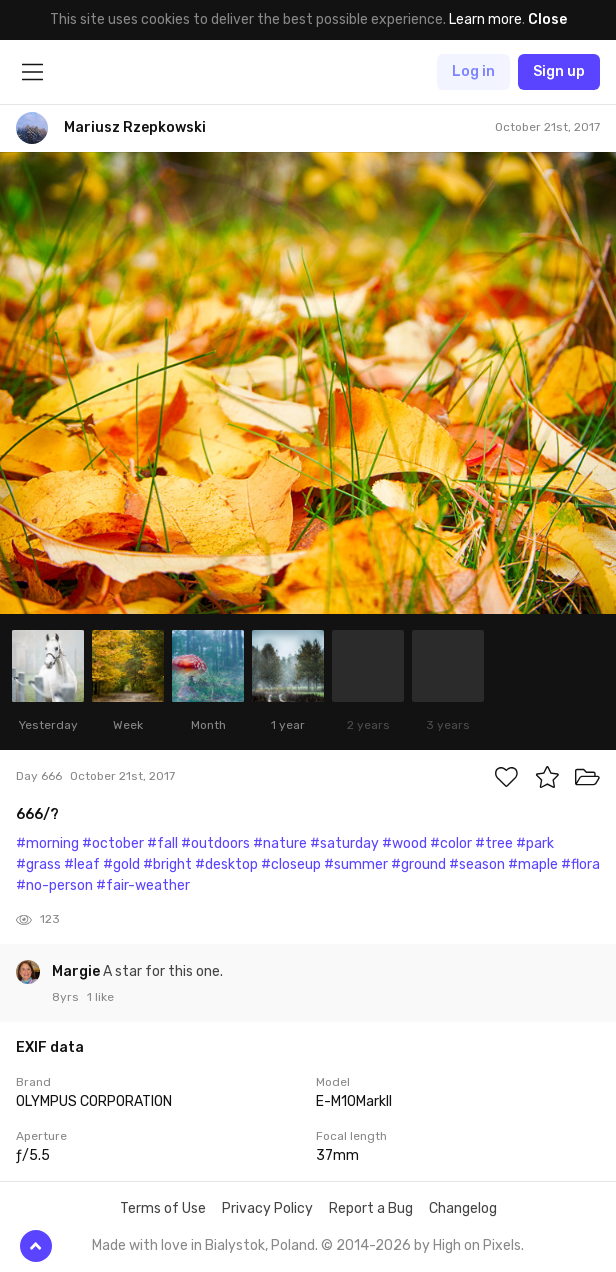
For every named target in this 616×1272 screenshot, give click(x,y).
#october (113, 843)
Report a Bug (371, 1208)
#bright (167, 864)
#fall (162, 843)
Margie (77, 971)
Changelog (463, 1208)
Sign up (559, 71)
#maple (533, 864)
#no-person (54, 885)
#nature (280, 843)
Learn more (485, 19)
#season (477, 864)
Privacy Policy (267, 1208)
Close (547, 19)
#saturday (344, 843)
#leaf (82, 864)
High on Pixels (477, 1245)
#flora (580, 864)
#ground (418, 864)
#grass (38, 864)
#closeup (291, 864)
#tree (494, 843)
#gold (121, 864)
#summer (356, 864)
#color (451, 843)
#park (535, 843)
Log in (473, 71)
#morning (47, 843)
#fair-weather (143, 885)
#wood (404, 843)
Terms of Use (163, 1208)
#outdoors (215, 843)
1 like (100, 997)
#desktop (226, 864)
